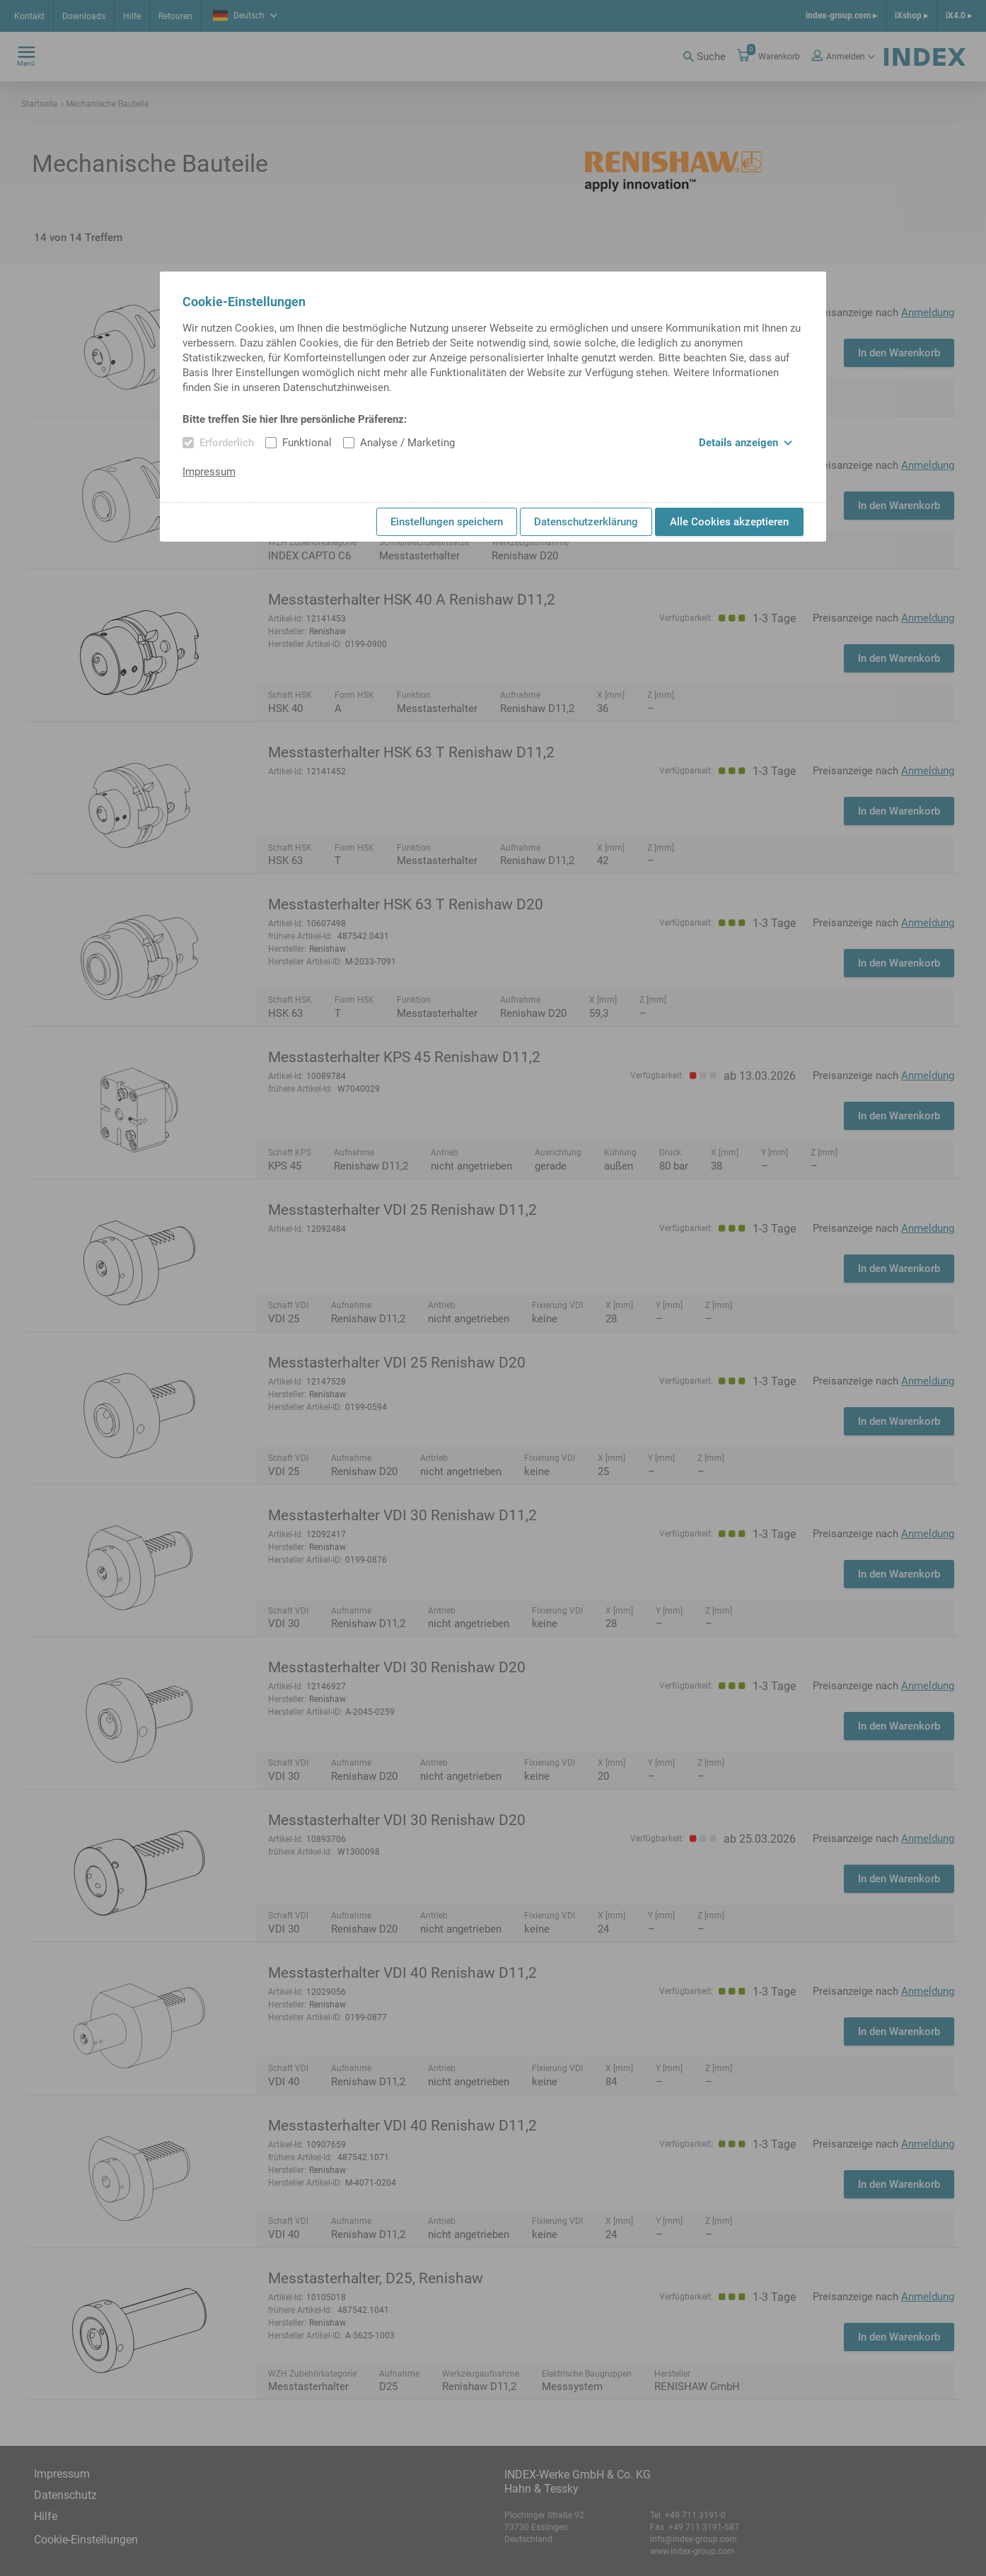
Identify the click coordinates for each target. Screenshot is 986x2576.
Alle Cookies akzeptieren (729, 521)
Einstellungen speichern (446, 521)
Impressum (209, 471)
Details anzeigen (745, 442)
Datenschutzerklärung (586, 521)
